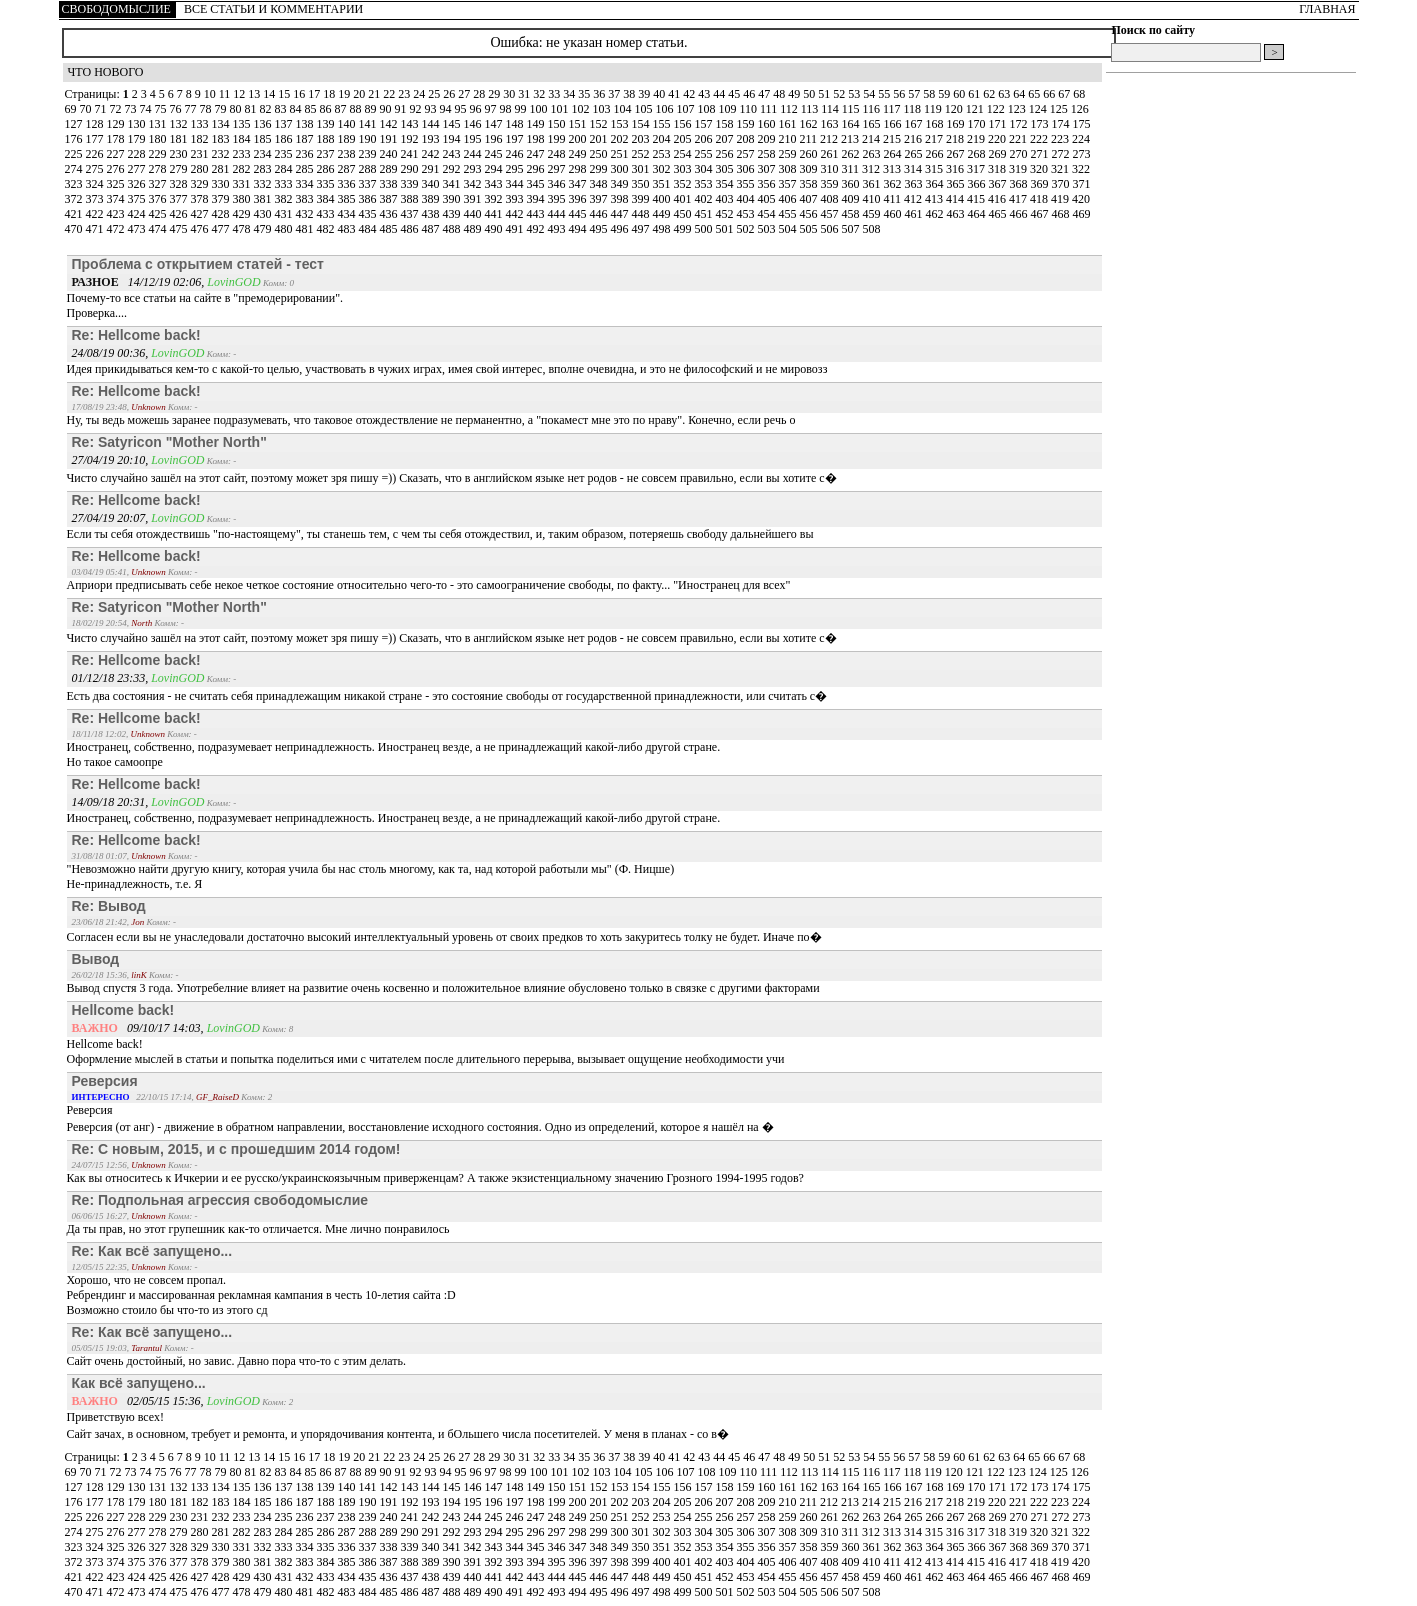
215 (893, 139)
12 (240, 94)
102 (582, 109)
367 (999, 184)
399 (642, 199)
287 (348, 169)
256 (726, 154)
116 (872, 109)
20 (360, 94)
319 (1019, 169)
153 (621, 124)
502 (747, 229)
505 (810, 229)
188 (327, 139)
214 (872, 139)
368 (1020, 184)
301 (642, 169)
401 (684, 199)
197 (516, 139)
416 (998, 199)
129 (117, 124)
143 (411, 124)
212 (830, 139)
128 (96, 124)
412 (914, 199)
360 (852, 184)
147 (495, 124)
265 (915, 154)
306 (747, 169)
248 (558, 154)
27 (465, 94)
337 (369, 184)
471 (96, 229)
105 (645, 109)
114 (831, 109)
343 (495, 184)
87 (342, 109)
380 (243, 199)
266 (936, 154)
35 (585, 94)
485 (390, 229)
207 (726, 139)
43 (705, 94)
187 (306, 139)
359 (831, 184)
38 (630, 94)
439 (453, 214)
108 (708, 109)
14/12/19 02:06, (140, 282)
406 (789, 199)
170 (978, 124)
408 (831, 199)
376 (159, 199)
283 (264, 169)
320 (1040, 169)
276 (117, 169)
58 (930, 94)
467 (1041, 214)
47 (765, 94)
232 (222, 154)
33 (555, 94)
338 (390, 184)
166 (894, 124)
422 (96, 214)
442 (516, 214)
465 (999, 214)
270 (1020, 154)
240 (390, 154)
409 (852, 199)
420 (1081, 199)
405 (768, 199)
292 (453, 169)
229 (159, 154)
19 (345, 94)
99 (522, 109)
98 (507, 109)
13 (255, 94)
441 (495, 214)
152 (600, 124)
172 (1020, 124)
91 (402, 109)
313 (893, 169)
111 (770, 109)
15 (285, 94)
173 (1041, 124)
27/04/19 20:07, (112, 518)
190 (369, 139)
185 (264, 139)
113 (811, 109)
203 (642, 139)
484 (369, 229)
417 (1019, 199)
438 (432, 214)
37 (615, 94)
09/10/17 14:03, (139, 1028)
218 (956, 139)
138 (306, 124)
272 (1062, 154)
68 (1079, 94)
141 (369, 124)
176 (75, 139)
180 (159, 139)
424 (138, 214)
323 (75, 184)
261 (831, 154)
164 (852, 124)
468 (1062, 214)
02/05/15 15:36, (139, 1401)
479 (264, 229)
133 (201, 124)
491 (516, 229)
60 (960, 94)
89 (372, 109)
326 (138, 184)
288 (369, 169)
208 (747, 139)
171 (999, 124)
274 (75, 169)
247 (537, 154)
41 (675, 94)
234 (264, 154)
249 (579, 154)
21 (375, 94)
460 (894, 214)
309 (810, 169)
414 (956, 199)
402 (705, 199)
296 (537, 169)
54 (870, 94)
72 (117, 109)
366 (978, 184)
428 (222, 214)
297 (558, 169)
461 (915, 214)
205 (684, 139)
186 (285, 139)
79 (222, 109)
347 (579, 184)
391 (474, 199)
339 (411, 184)
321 (1061, 169)
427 (201, 214)
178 (117, 139)
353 (705, 184)
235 (285, 154)
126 (1080, 109)
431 (285, 214)
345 (537, 184)
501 (726, 229)
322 (1081, 169)
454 (768, 214)
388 (411, 199)
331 (243, 184)
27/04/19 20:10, (112, 460)
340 (432, 184)
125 (1060, 109)
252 (642, 154)
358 (810, 184)
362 (894, 184)
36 (600, 94)
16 (300, 94)
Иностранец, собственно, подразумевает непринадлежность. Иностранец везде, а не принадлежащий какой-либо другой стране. (394, 818)
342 (474, 184)
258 (768, 154)
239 (369, 154)
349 (621, 184)
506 (831, 229)
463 (957, 214)
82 (267, 109)
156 (684, 124)
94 (447, 109)
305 (726, 169)
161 (789, 124)
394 (537, 199)
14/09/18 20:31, (112, 802)
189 (348, 139)
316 (956, 169)
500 (705, 229)
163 (831, 124)
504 (789, 229)
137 (285, 124)
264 (894, 154)
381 (264, 199)
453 (747, 214)
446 (600, 214)
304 (705, 169)
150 (558, 124)
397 (600, 199)
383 (306, 199)
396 (579, 199)
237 (327, 154)
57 (915, 94)
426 (180, 214)
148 (516, 124)
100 (540, 109)
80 (237, 109)
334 (306, 184)
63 (1005, 94)
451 (705, 214)
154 (642, 124)
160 (768, 124)
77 (192, 109)
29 (495, 94)
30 (510, 94)
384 (327, 199)
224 (1081, 139)
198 (537, 139)
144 (432, 124)
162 (810, 124)
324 (96, 184)
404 (747, 199)
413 (935, 199)
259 (789, 154)
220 (998, 139)
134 (222, 124)
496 (621, 229)
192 (411, 139)
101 (561, 109)
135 (243, 124)
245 (495, 154)
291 (432, 169)
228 (138, 154)
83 (282, 109)
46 (750, 94)
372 (75, 199)
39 (645, 94)
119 (934, 109)
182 (201, 139)
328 (180, 184)
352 (684, 184)
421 (75, 214)
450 (684, 214)
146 (474, 124)
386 (369, 199)
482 (327, 229)
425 (159, 214)
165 (873, 124)
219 (977, 139)
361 (873, 184)
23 (405, 94)
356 (768, 184)
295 (516, 169)
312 (872, 169)
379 (222, 199)
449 (663, 214)
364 (936, 184)
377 (180, 199)
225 (75, 154)
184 (243, 139)
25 (435, 94)
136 (264, 124)
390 (453, 199)
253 (663, 154)
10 (211, 94)
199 (558, 139)
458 (852, 214)
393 (516, 199)
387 (390, 199)
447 (621, 214)
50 (810, 94)
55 (885, 94)
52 (840, 94)
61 (975, 94)
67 (1065, 94)
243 (453, 154)
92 (417, 109)
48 (780, 94)
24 (420, 94)
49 (795, 94)
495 (600, 229)
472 (117, 229)
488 (453, 229)
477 (222, 229)
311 (852, 169)
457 (831, 214)
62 (990, 94)
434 (348, 214)
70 (87, 109)
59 (945, 94)
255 (705, 154)
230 (180, 154)
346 (558, 184)
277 (138, 169)
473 (138, 229)
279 (180, 169)
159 (747, 124)
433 (327, 214)
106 (666, 109)
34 (570, 94)
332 (264, 184)
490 (495, 229)
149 (537, 124)
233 (243, 154)
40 (660, 94)
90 (387, 109)
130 (138, 124)
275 (96, 169)
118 (914, 109)
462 (936, 214)
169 (957, 124)
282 (243, 169)
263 (873, 154)
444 (558, 214)
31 (525, 94)
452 (726, 214)
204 (663, 139)
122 (997, 109)
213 (851, 139)
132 (180, 124)
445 (579, 214)
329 (201, 184)
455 (789, 214)
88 (357, 109)
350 (642, 184)
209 (768, 139)
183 (222, 139)
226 (96, 154)
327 (159, 184)
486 (411, 229)
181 (180, 139)
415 (977, 199)
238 (348, 154)
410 (873, 199)
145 (453, 124)
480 (285, 229)
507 (852, 229)
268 (978, 154)
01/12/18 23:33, (112, 678)
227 (117, 154)
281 (222, 169)
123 (1018, 109)
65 (1035, 94)
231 (201, 154)
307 (768, 169)
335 (327, 184)
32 (540, 94)
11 (226, 94)
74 (147, 109)
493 (558, 229)
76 (177, 109)
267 (957, 154)
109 (729, 109)
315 (935, 169)
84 (297, 109)
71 (102, 109)
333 (285, 184)
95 (462, 109)
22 (390, 94)
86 (327, 109)
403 (726, 199)
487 (432, 229)
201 (600, 139)
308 (789, 169)
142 (390, 124)
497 (642, 229)
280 (201, 169)
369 (1041, 184)
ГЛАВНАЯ (1327, 9)
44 (720, 94)
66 (1050, 94)
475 (180, 229)
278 (159, 169)
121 (976, 109)
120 (955, 109)
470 (75, 229)
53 (855, 94)
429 (243, 214)
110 (750, 109)
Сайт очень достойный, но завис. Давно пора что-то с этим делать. (236, 1361)
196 (495, 139)
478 (243, 229)
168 (936, 124)
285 (306, 169)
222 (1040, 139)
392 (495, 199)
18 (330, 94)
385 (348, 199)
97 (492, 109)
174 (1062, 124)
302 (663, 169)
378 (201, 199)
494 (579, 229)
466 (1020, 214)
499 (684, 229)
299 (600, 169)
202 (621, 139)
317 (977, 169)
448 (642, 214)
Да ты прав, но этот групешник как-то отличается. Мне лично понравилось (258, 1229)
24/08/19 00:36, (112, 353)
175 (1082, 124)
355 (747, 184)
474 (159, 229)
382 (285, 199)
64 (1020, 94)
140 (348, 124)
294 (495, 169)
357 (789, 184)
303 (684, 169)
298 (579, 169)
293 (474, 169)
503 (768, 229)
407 (810, 199)
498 (663, 229)
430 (264, 214)
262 (852, 154)
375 (138, 199)
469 (1082, 214)
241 (411, 154)
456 (810, 214)
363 (915, 184)
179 (138, 139)
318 (998, 169)
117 (893, 109)
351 (663, 184)
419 (1061, 199)
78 (207, 109)
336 (348, 184)
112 (790, 109)
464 (978, 214)
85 (312, 109)
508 (872, 229)
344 (516, 184)
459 (873, 214)
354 (726, 184)
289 (390, 169)
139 (327, 124)
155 (663, 124)
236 (306, 154)
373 (96, 199)
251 (621, 154)
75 (162, 109)
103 (603, 109)
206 (705, 139)
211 (810, 139)
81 (252, 109)
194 (453, 139)
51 (825, 94)
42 (690, 94)
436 (390, 214)
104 (624, 109)
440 (474, 214)
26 (450, 94)
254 (684, 154)
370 (1062, 184)
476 (201, 229)
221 (1019, 139)
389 (432, 199)
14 (270, 94)
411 (894, 199)
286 (327, 169)
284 (285, 169)
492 (537, 229)
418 (1040, 199)
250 (600, 154)
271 (1041, 154)
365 (957, 184)
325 (117, 184)
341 (453, 184)
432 (306, 214)
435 (369, 214)
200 (579, 139)
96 (477, 109)
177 (96, 139)
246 (516, 154)
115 (852, 109)
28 (480, 94)
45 (735, 94)
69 (72, 109)
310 (831, 169)
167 (915, 124)
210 (789, 139)
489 (474, 229)
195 (474, 139)
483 (348, 229)
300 (621, 169)
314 (914, 169)
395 (558, 199)
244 (474, 154)
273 (1082, 154)
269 (999, 154)
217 (935, 139)
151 (579, 124)
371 (1082, 184)
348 (600, 184)
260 (810, 154)
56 (900, 94)
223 (1061, 139)
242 (432, 154)
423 (117, 214)
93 (432, 109)
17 (315, 94)
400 (663, 199)
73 (132, 109)
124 (1039, 109)
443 (537, 214)
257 (747, 154)
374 (117, 199)
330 (222, 184)
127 (75, 124)
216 (914, 139)
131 (159, 124)
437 (411, 214)
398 (621, 199)
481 (306, 229)
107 (687, 109)
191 (390, 139)
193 (432, 139)
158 (726, 124)
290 (411, 169)
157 (705, 124)
